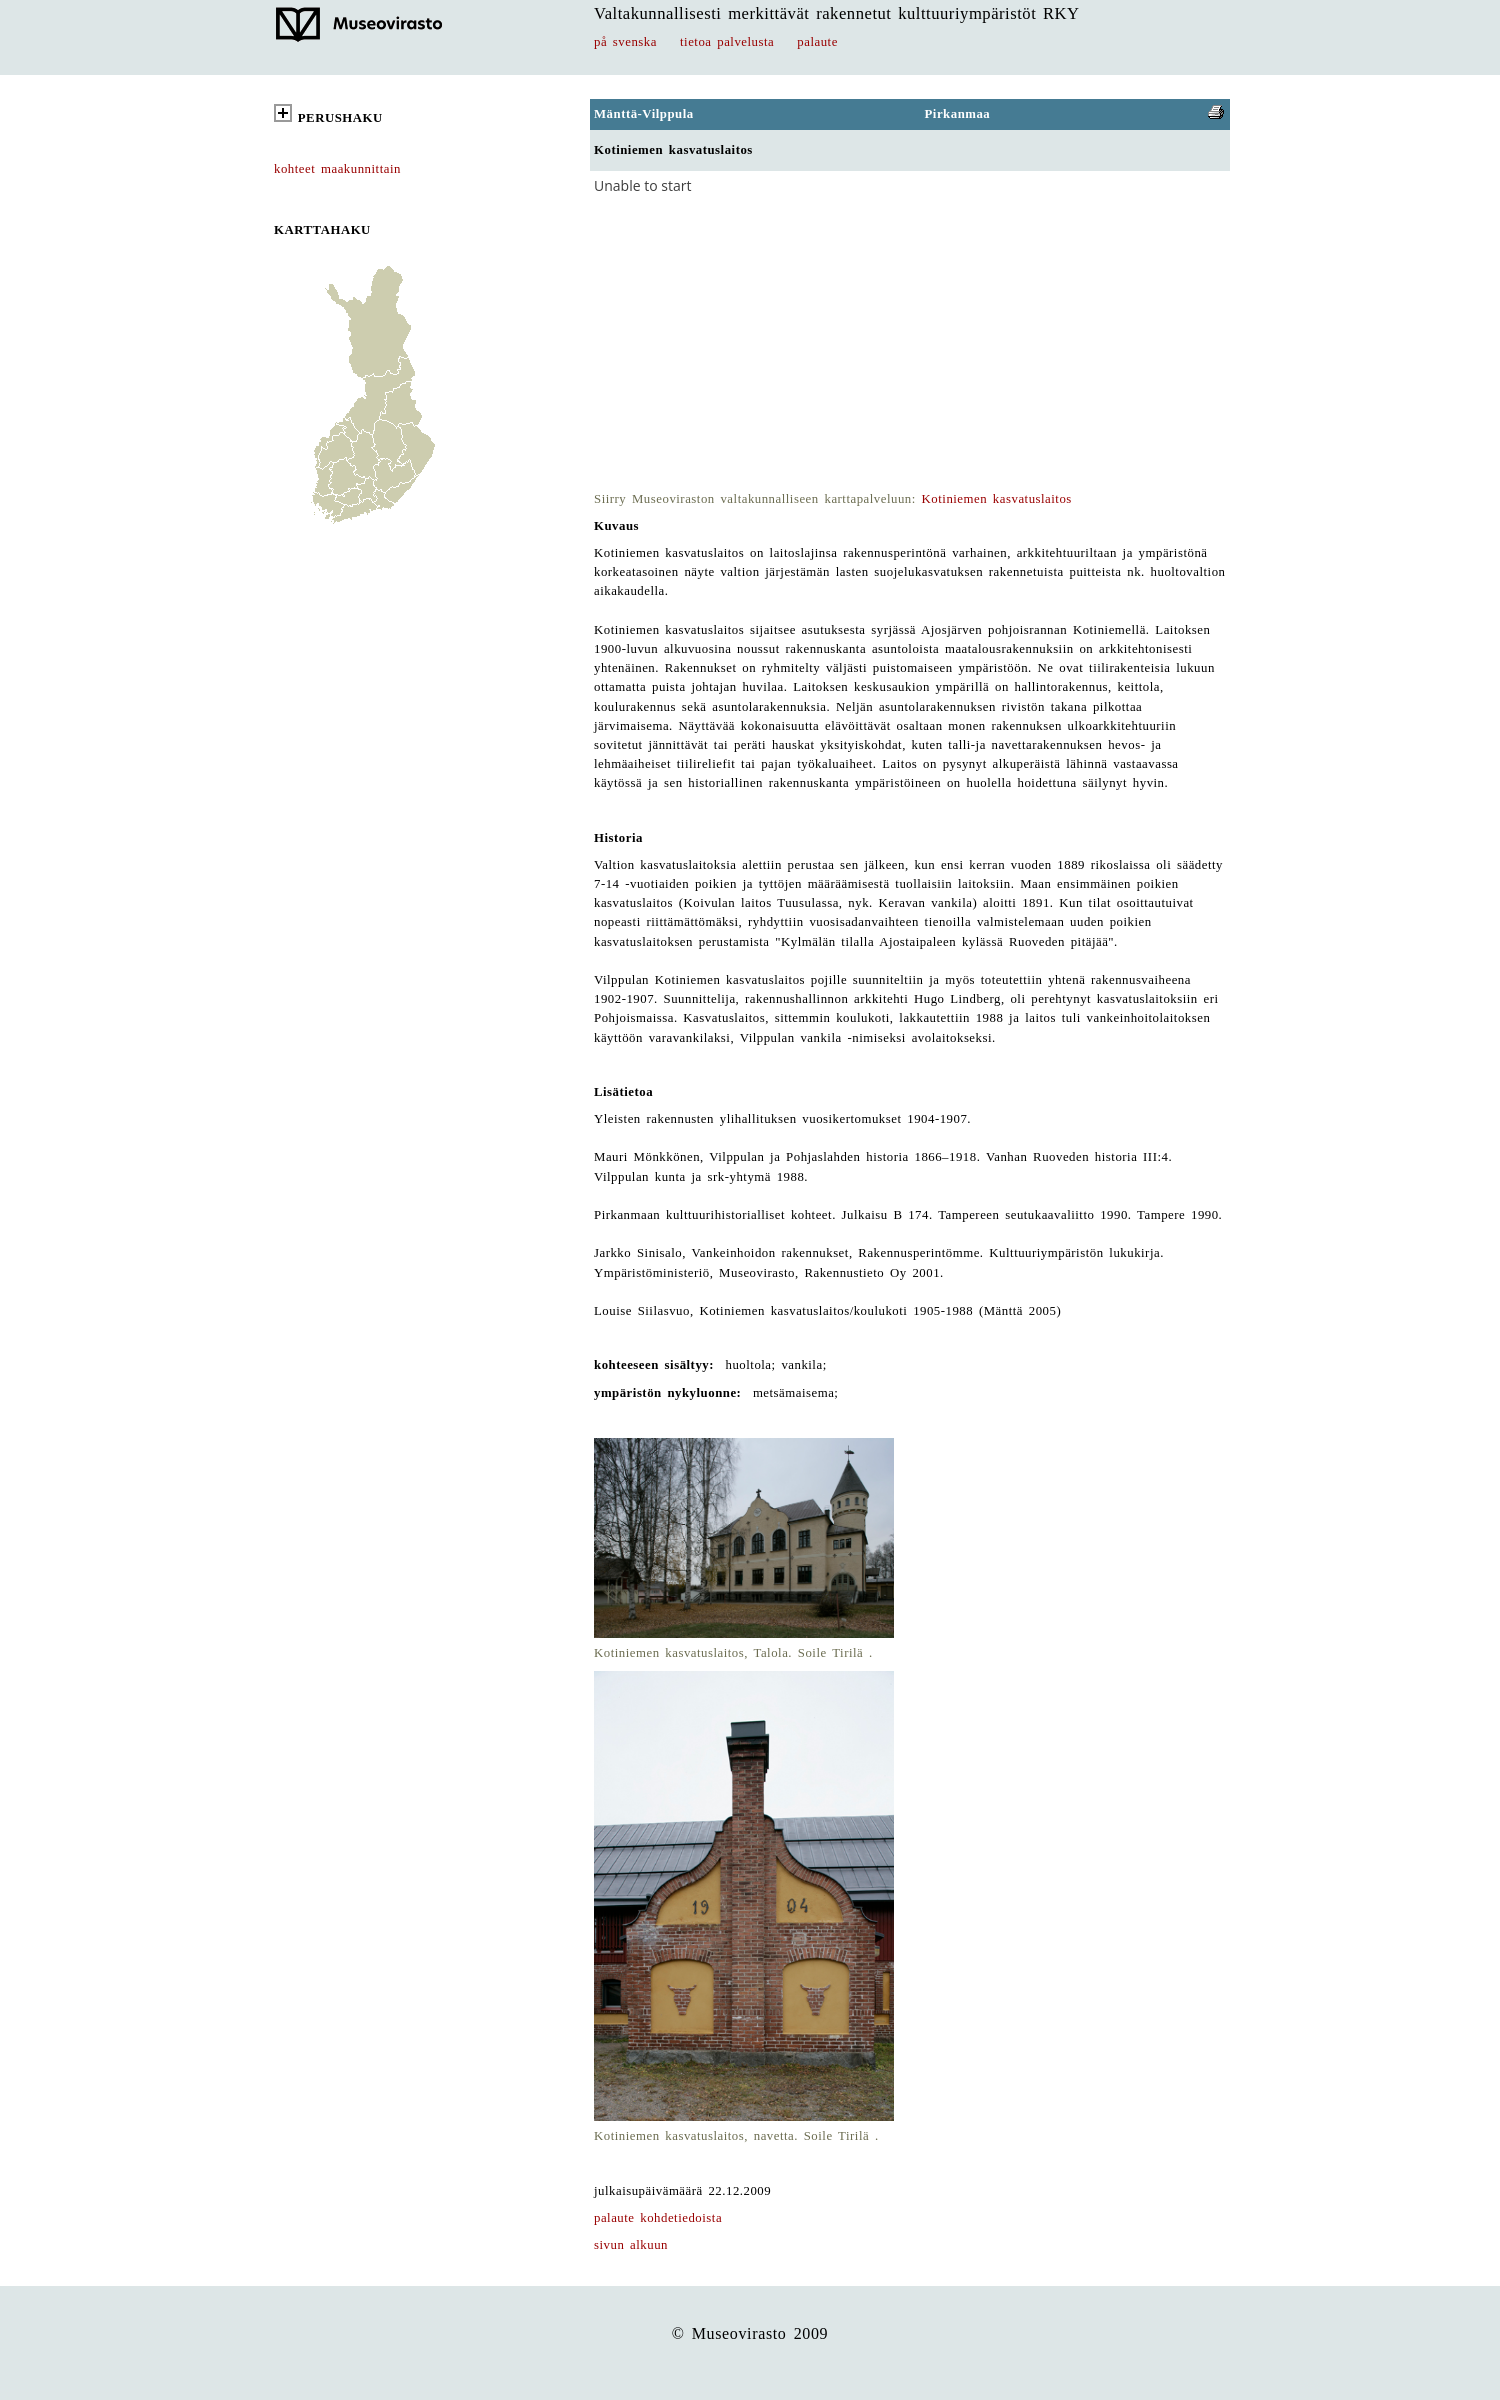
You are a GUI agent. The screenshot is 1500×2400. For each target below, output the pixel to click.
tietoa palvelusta (727, 42)
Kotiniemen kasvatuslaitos (997, 499)
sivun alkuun (631, 2245)
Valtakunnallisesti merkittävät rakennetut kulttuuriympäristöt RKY (837, 13)
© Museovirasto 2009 (750, 2333)
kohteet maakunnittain (337, 169)
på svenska (625, 42)
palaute (817, 42)
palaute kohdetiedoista (658, 2218)
